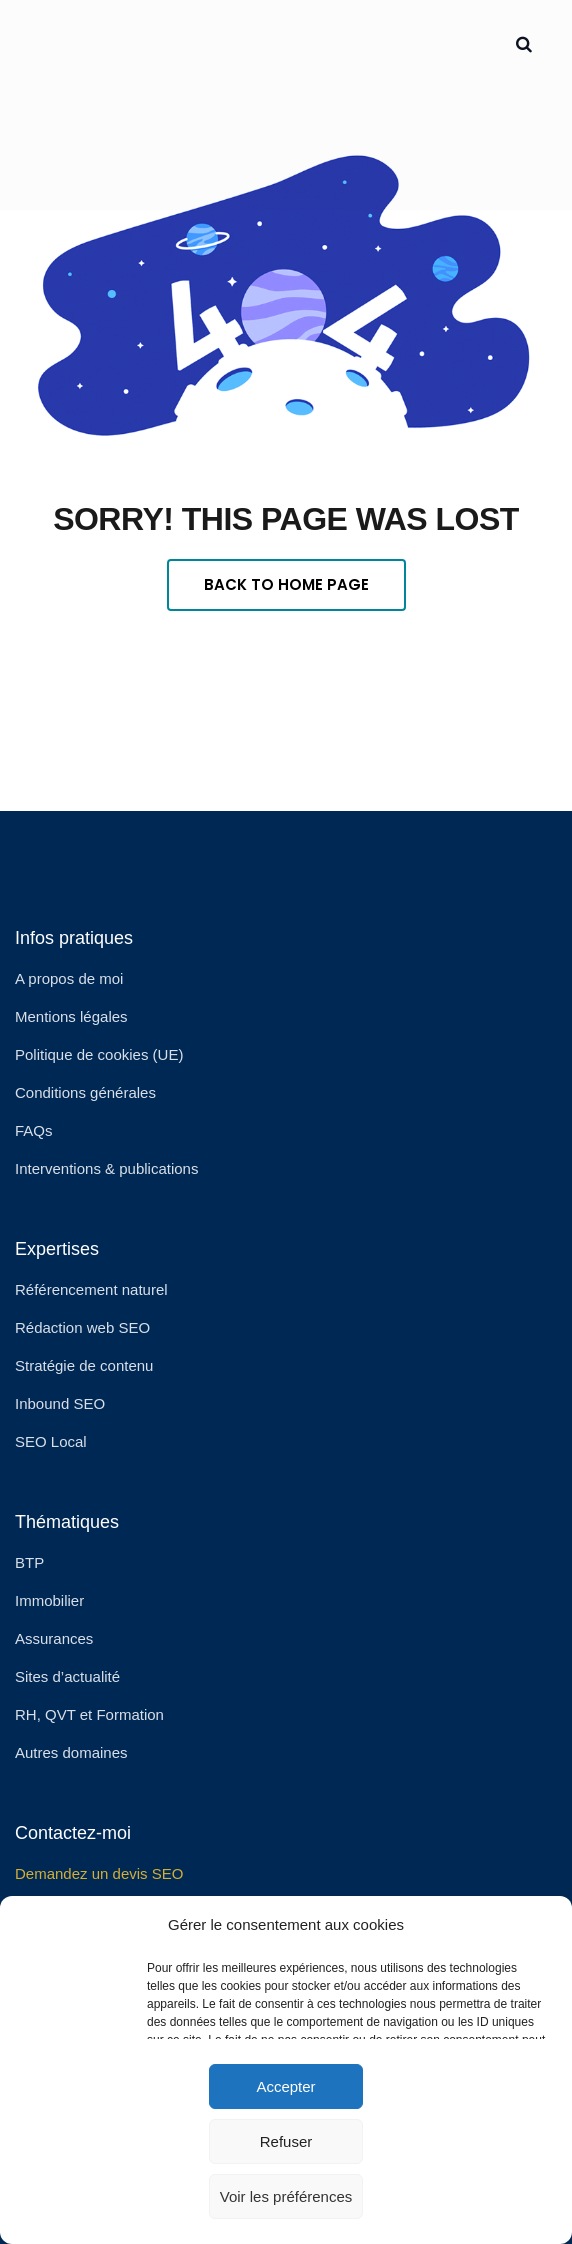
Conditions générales (85, 1092)
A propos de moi (69, 978)
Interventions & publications (106, 1168)
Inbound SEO (60, 1403)
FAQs (34, 1130)
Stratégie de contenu (84, 1365)
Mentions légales (71, 1016)
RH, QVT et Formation (89, 1714)
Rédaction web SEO (82, 1327)
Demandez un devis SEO (99, 1873)
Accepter (285, 2086)
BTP (29, 1562)
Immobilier (49, 1600)
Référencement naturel (91, 1289)
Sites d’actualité (67, 1676)
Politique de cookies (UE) (99, 1054)
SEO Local (51, 1441)
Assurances (54, 1638)
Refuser (286, 2141)
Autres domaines (71, 1752)
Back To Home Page (286, 584)
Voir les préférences (286, 2196)
